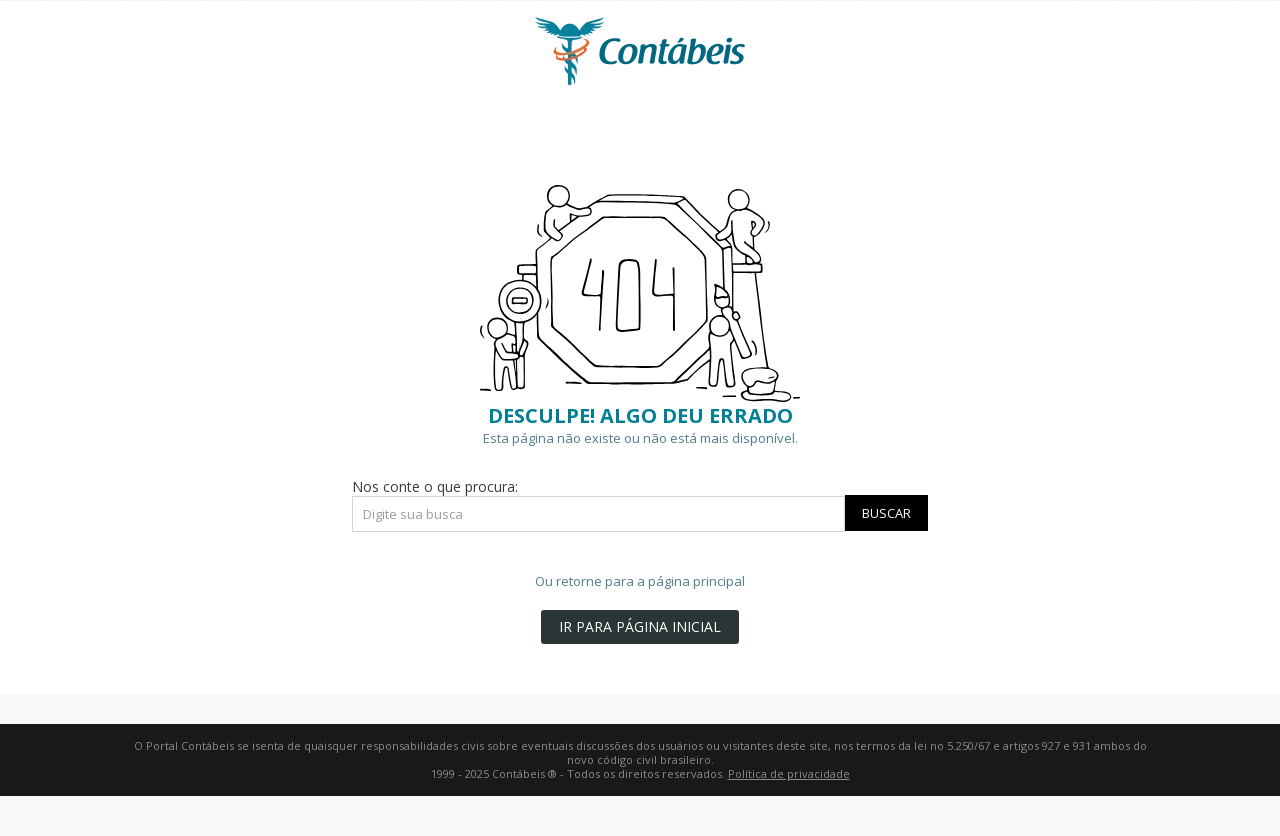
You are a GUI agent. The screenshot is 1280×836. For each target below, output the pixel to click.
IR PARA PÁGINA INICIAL (640, 626)
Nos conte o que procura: (435, 486)
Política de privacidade (789, 773)
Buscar (886, 513)
